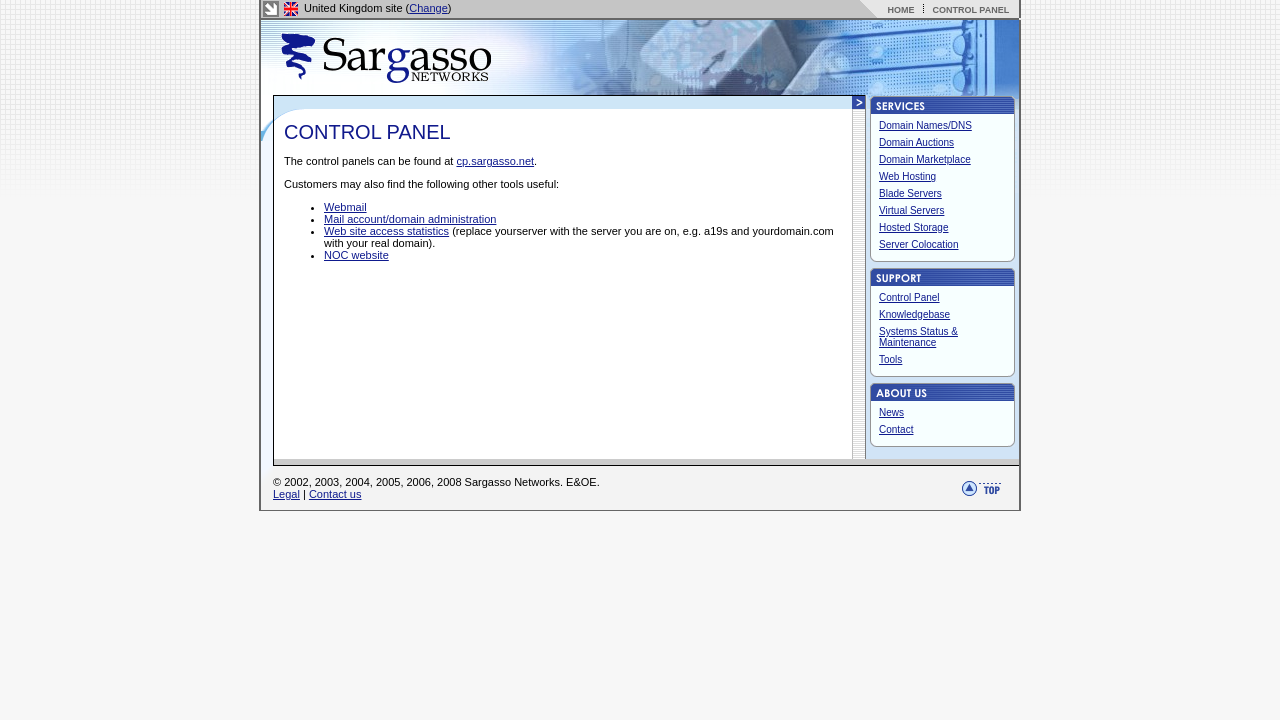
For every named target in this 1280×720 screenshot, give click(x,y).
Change (428, 8)
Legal (286, 494)
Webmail (345, 207)
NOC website (356, 255)
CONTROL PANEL (970, 10)
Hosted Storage (914, 227)
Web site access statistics (386, 231)
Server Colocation (918, 244)
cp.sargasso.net (495, 161)
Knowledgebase (914, 314)
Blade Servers (910, 193)
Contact (896, 429)
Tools (890, 359)
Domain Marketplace (925, 159)
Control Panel (909, 297)
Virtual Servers (911, 210)
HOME (900, 10)
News (891, 412)
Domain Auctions (916, 142)
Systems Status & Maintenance (918, 337)
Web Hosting (907, 176)
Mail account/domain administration (410, 219)
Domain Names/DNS (925, 125)
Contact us (335, 494)
